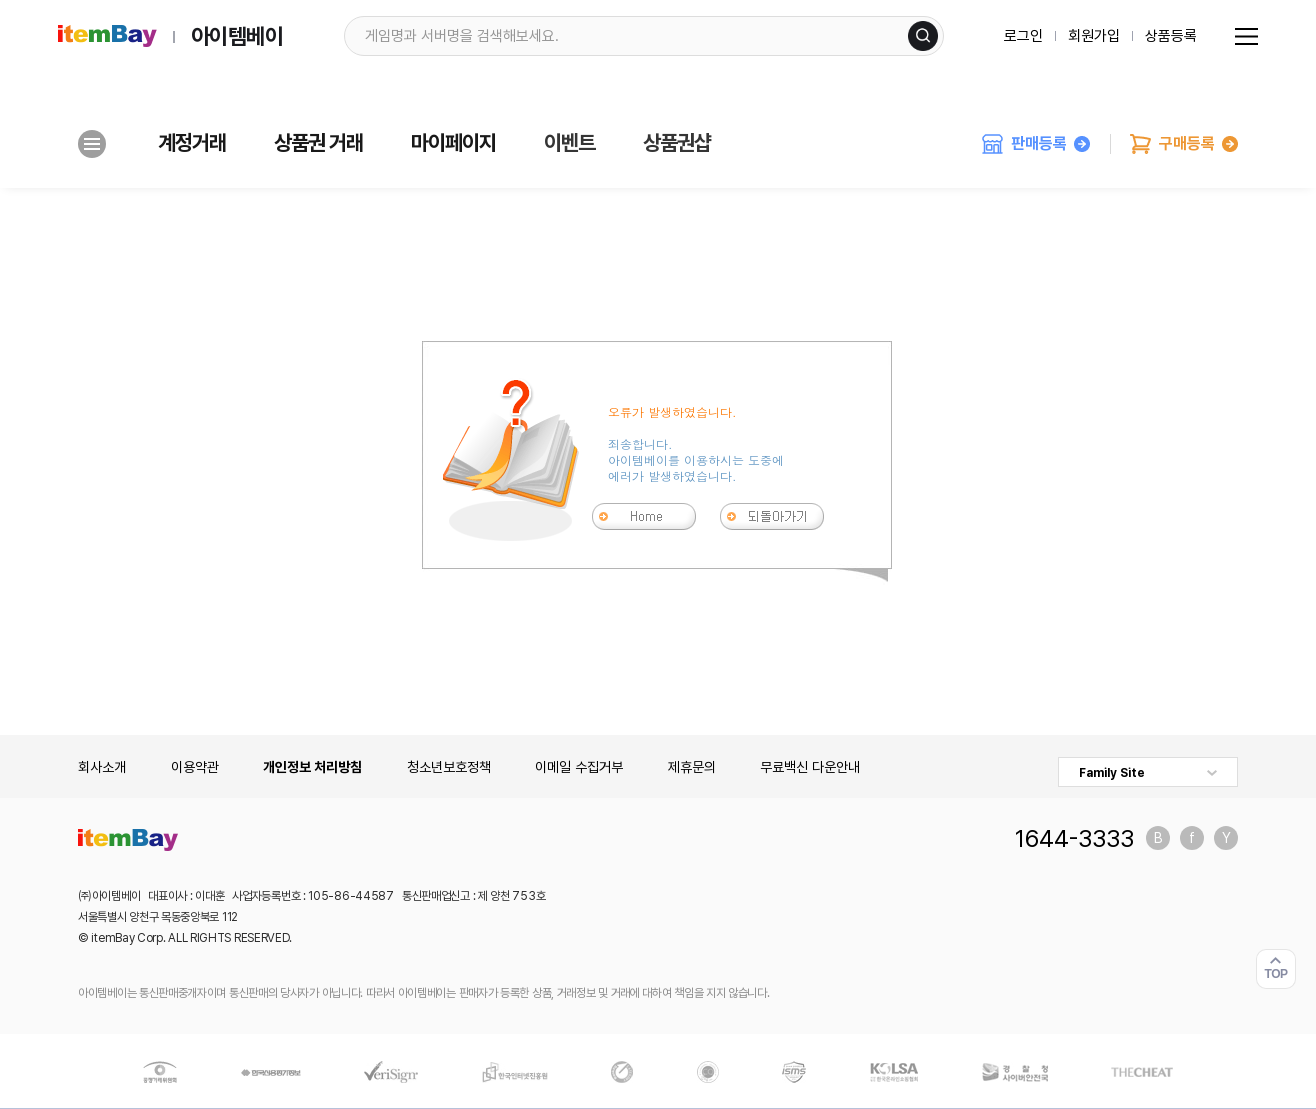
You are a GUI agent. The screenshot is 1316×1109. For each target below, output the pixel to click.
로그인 (1023, 36)
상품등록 (1171, 36)
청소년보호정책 (449, 767)
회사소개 (102, 767)
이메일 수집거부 (579, 767)
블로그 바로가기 (1158, 838)
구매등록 (1184, 144)
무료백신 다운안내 (810, 767)
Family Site (1112, 773)
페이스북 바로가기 (1192, 838)
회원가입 (1094, 36)
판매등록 (1036, 144)
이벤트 (569, 143)
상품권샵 (677, 143)
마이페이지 (453, 143)
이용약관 (195, 767)
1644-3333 (1074, 838)
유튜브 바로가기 (1226, 838)
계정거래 (192, 143)
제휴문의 (692, 767)
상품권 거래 (318, 143)
